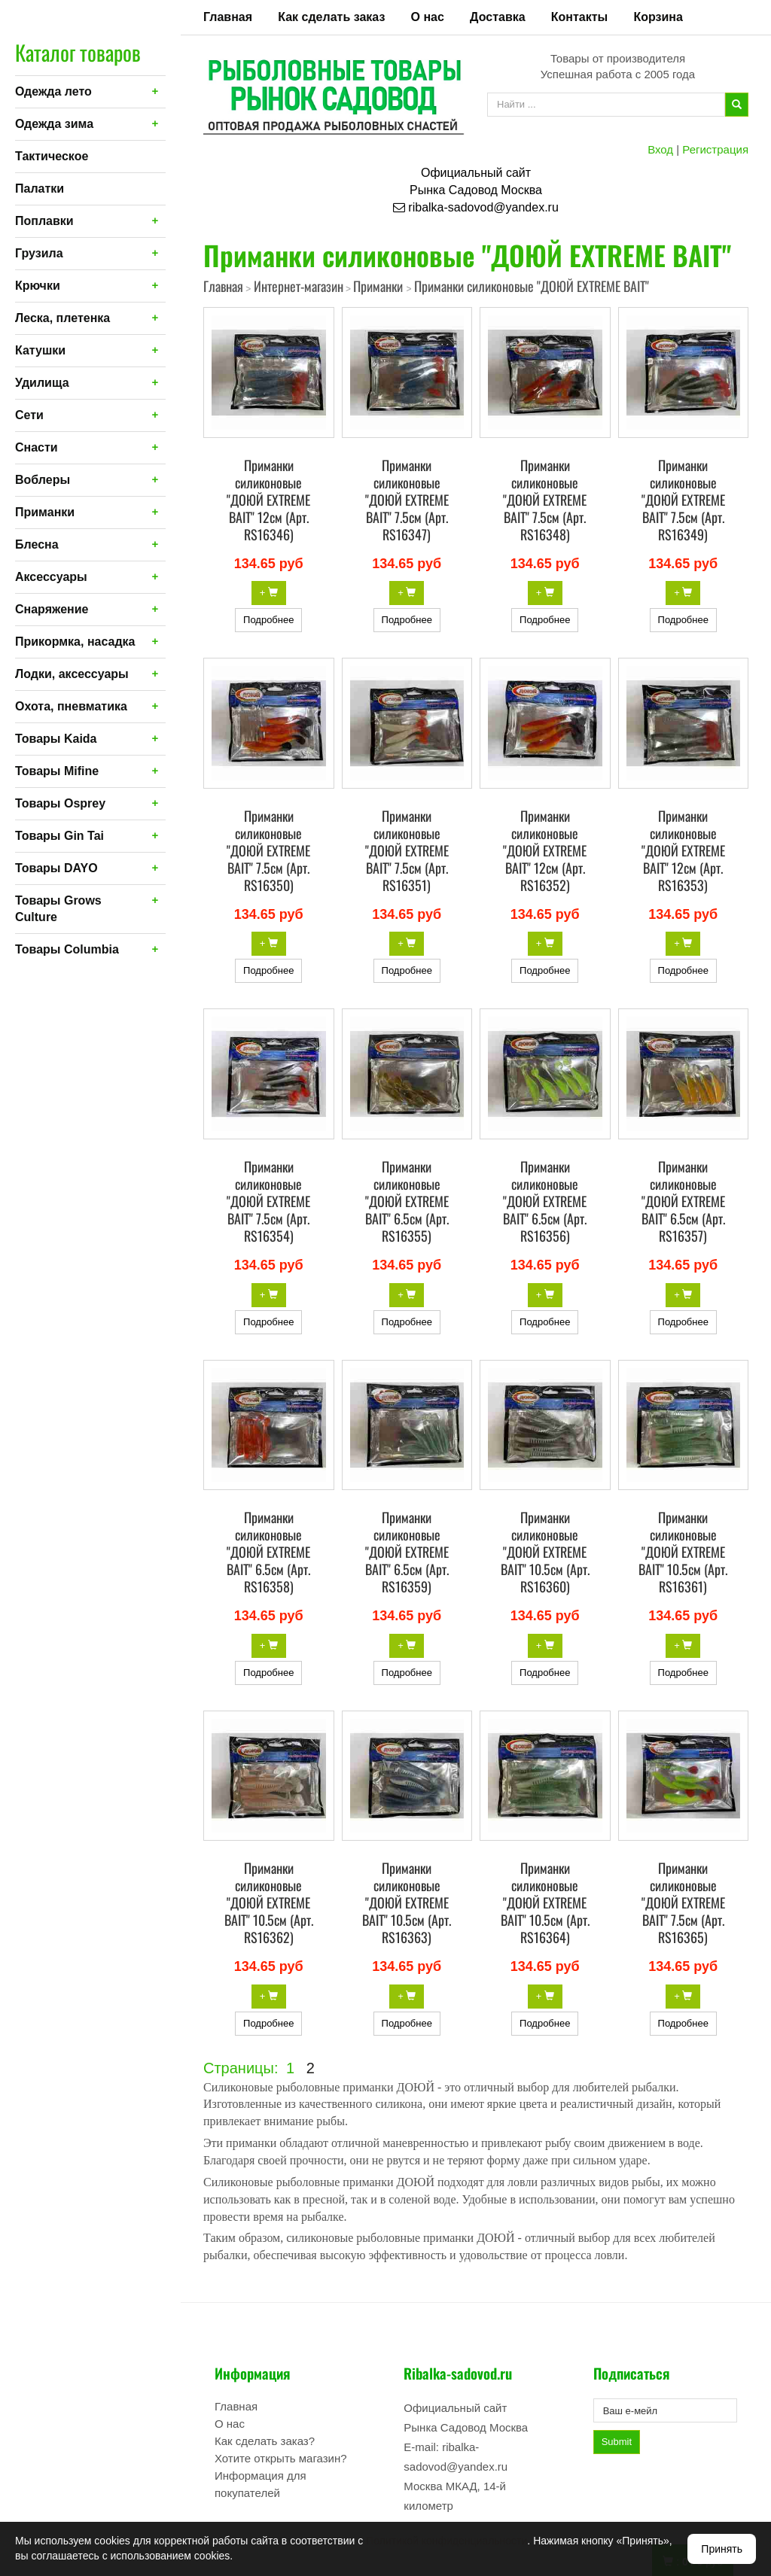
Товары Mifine (57, 771)
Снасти (36, 447)
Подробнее (268, 619)
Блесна (37, 544)
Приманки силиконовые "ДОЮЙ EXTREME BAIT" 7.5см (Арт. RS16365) (683, 1902)
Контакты (579, 17)
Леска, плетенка (62, 318)
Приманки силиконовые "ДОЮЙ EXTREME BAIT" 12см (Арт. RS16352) (545, 850)
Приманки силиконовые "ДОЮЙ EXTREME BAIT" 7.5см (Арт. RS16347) (407, 499)
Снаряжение (51, 609)
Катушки (40, 350)
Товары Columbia (67, 949)
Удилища (42, 382)
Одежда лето (53, 91)
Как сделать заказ (331, 17)
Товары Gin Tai (59, 835)
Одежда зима (54, 123)
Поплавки (44, 220)
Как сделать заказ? (265, 2441)
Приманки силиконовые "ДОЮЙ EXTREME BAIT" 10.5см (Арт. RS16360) (545, 1551)
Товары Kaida (56, 738)
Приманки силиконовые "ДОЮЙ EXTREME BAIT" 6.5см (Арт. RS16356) (545, 1201)
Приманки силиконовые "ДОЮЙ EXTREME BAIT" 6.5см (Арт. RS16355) (407, 1201)
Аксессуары (51, 576)
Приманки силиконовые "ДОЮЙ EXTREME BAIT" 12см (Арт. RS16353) (683, 850)
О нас (427, 17)
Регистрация (715, 149)
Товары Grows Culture (58, 908)
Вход (660, 149)
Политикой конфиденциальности (446, 2541)
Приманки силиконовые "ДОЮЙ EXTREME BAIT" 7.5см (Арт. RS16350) (268, 850)
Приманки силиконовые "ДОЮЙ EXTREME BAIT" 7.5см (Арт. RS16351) (407, 850)
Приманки (45, 512)
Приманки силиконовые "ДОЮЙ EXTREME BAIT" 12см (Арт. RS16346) (268, 499)
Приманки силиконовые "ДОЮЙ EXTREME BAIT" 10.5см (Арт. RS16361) (682, 1551)
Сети (29, 415)
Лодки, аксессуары (72, 674)
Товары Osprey (60, 803)
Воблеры (42, 479)
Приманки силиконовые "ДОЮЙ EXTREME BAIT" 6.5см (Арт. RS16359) (407, 1551)
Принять (721, 2549)
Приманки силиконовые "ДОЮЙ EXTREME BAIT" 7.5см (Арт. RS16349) (683, 499)
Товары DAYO (56, 868)
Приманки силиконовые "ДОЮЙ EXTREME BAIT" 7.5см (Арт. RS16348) (545, 499)
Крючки (37, 285)
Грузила (39, 253)
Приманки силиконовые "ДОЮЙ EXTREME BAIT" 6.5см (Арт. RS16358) (268, 1551)
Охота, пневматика (71, 706)
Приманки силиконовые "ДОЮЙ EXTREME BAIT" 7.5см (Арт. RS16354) (268, 1201)
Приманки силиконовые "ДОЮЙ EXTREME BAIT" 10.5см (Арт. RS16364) (545, 1902)
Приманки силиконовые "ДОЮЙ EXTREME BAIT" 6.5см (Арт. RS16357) (683, 1201)
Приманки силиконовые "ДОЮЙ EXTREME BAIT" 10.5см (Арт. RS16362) (268, 1902)
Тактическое (51, 156)
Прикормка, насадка (75, 641)
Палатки (39, 188)
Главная (227, 17)
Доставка (498, 17)
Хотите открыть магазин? (281, 2458)
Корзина (657, 17)
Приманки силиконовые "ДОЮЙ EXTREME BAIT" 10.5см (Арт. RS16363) (406, 1902)
